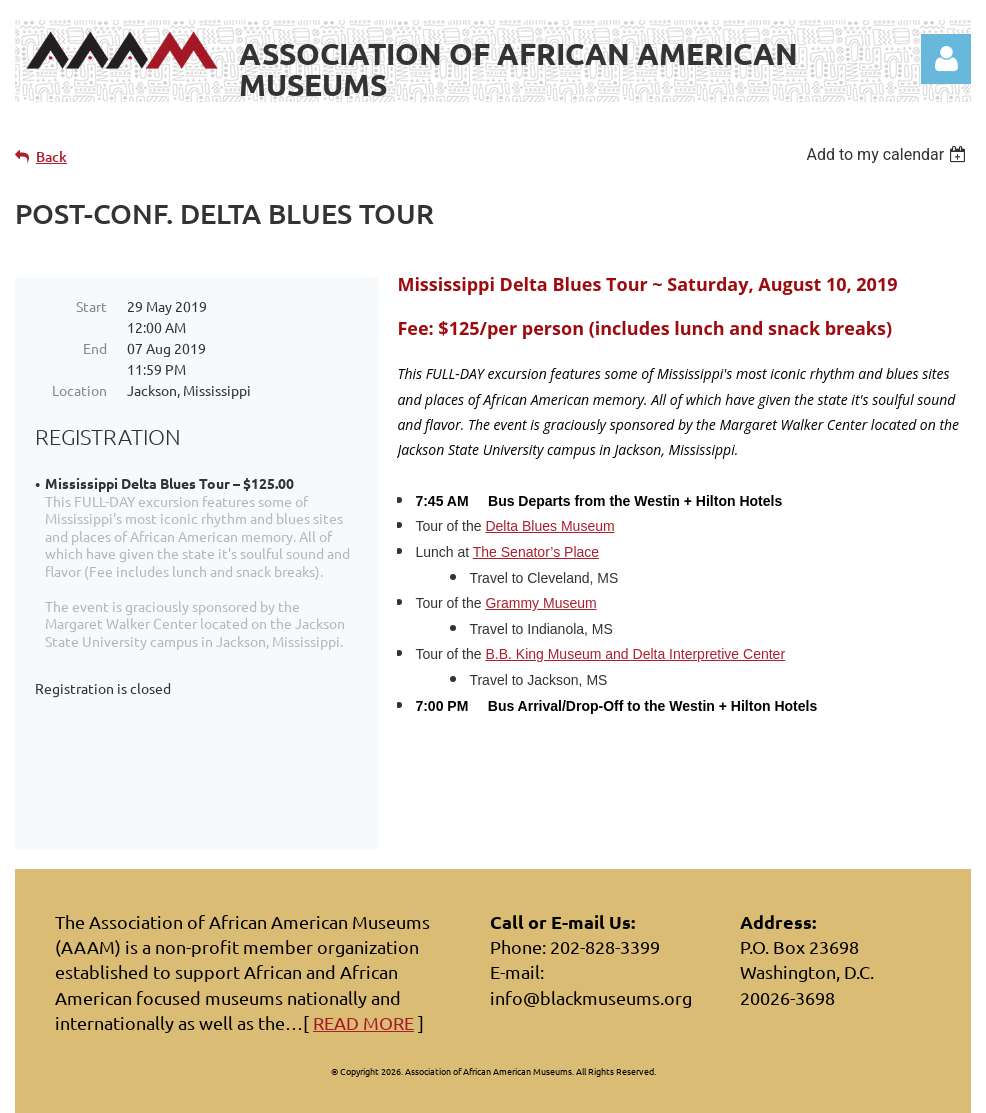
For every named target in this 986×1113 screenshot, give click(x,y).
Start (91, 306)
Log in (946, 59)
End (95, 348)
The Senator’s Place (536, 552)
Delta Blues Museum (549, 526)
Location (79, 390)
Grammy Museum (540, 603)
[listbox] (888, 154)
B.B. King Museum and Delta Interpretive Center (635, 654)
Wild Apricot (732, 1088)
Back (51, 156)
